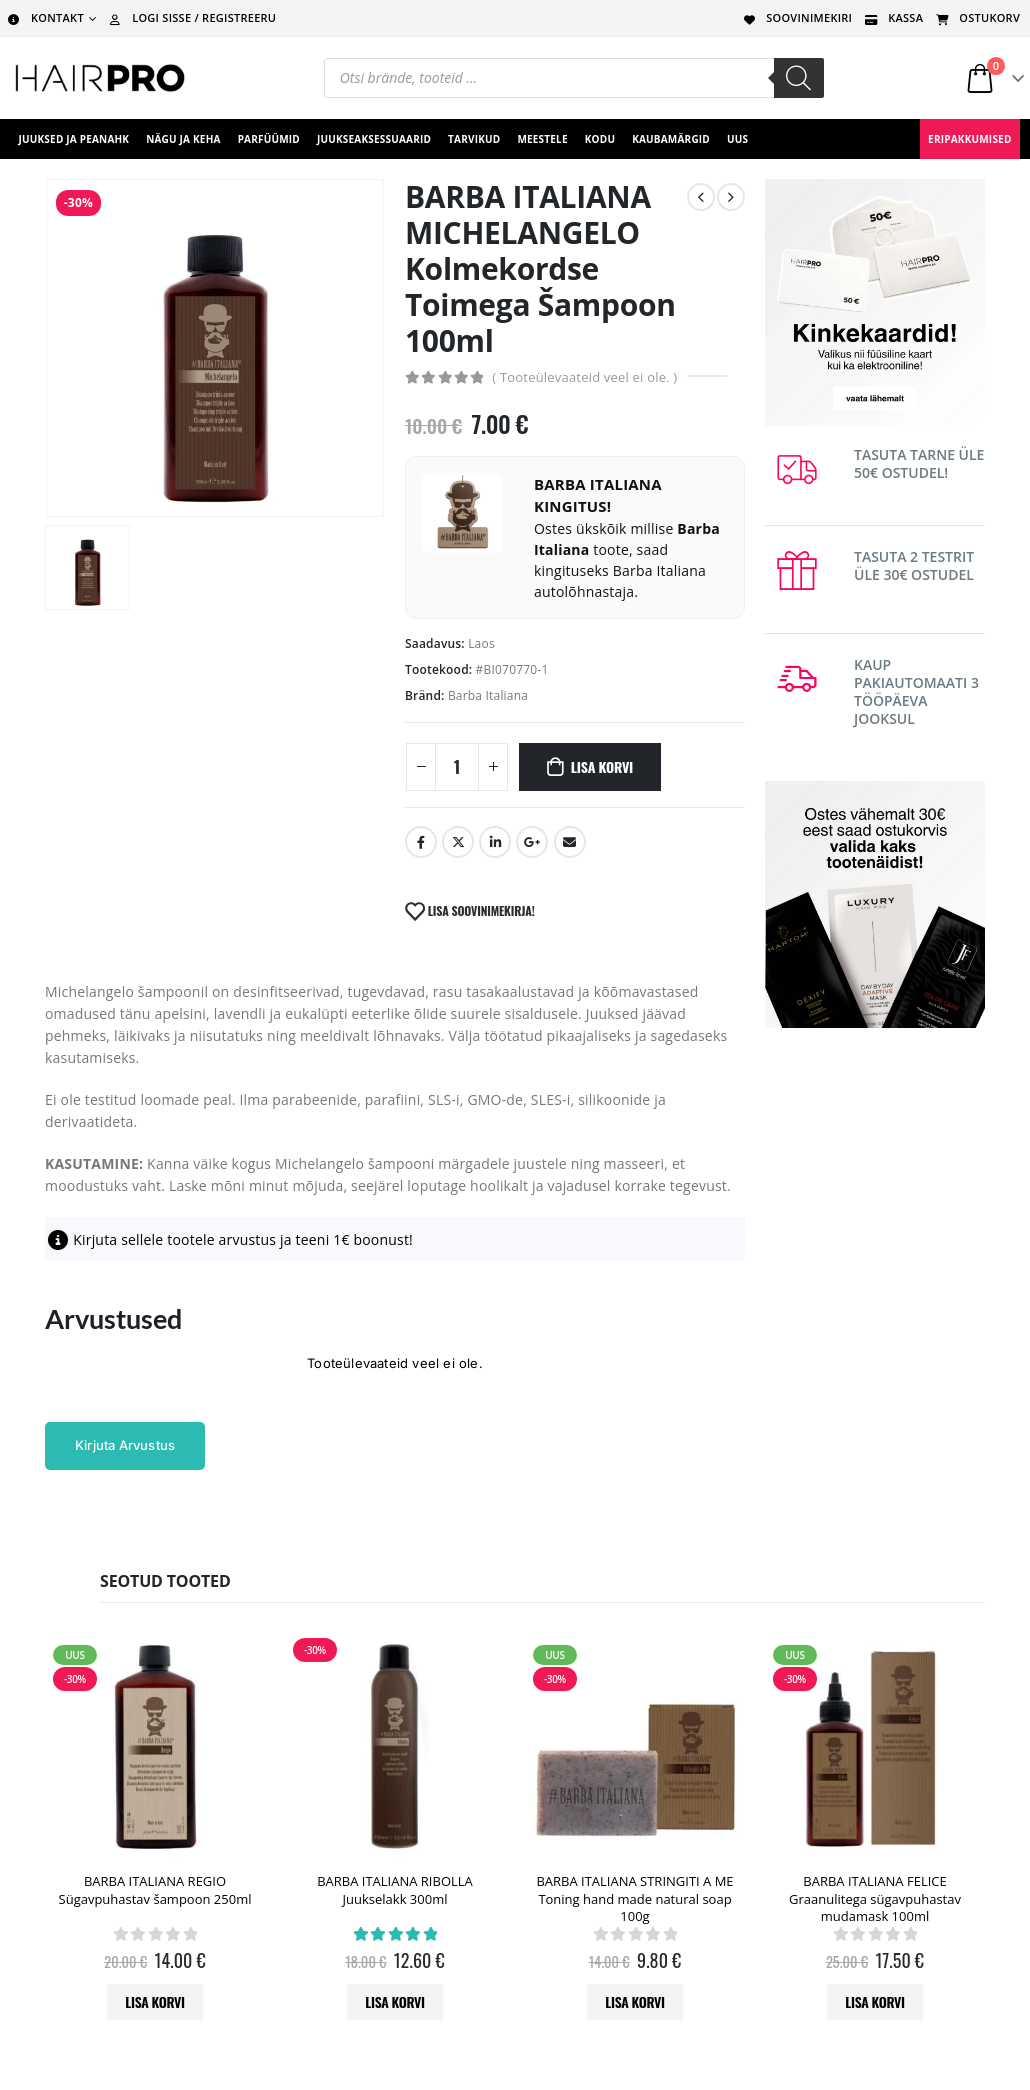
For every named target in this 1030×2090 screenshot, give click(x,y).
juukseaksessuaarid (374, 139)
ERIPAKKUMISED (969, 139)
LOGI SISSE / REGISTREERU (191, 17)
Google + (532, 842)
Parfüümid (269, 139)
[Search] (799, 78)
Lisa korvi (602, 766)
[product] (155, 1747)
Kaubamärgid (671, 139)
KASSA (892, 17)
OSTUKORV (976, 17)
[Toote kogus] (457, 767)
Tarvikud (474, 139)
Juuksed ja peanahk (74, 139)
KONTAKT (44, 17)
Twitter (458, 842)
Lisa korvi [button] (155, 2001)
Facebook (421, 842)
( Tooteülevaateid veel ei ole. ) (584, 377)
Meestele (542, 139)
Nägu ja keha (183, 139)
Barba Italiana (488, 695)
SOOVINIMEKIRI (796, 17)
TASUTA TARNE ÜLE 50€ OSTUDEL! (919, 463)
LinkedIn (495, 842)
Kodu (600, 139)
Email (570, 842)
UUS (737, 139)
